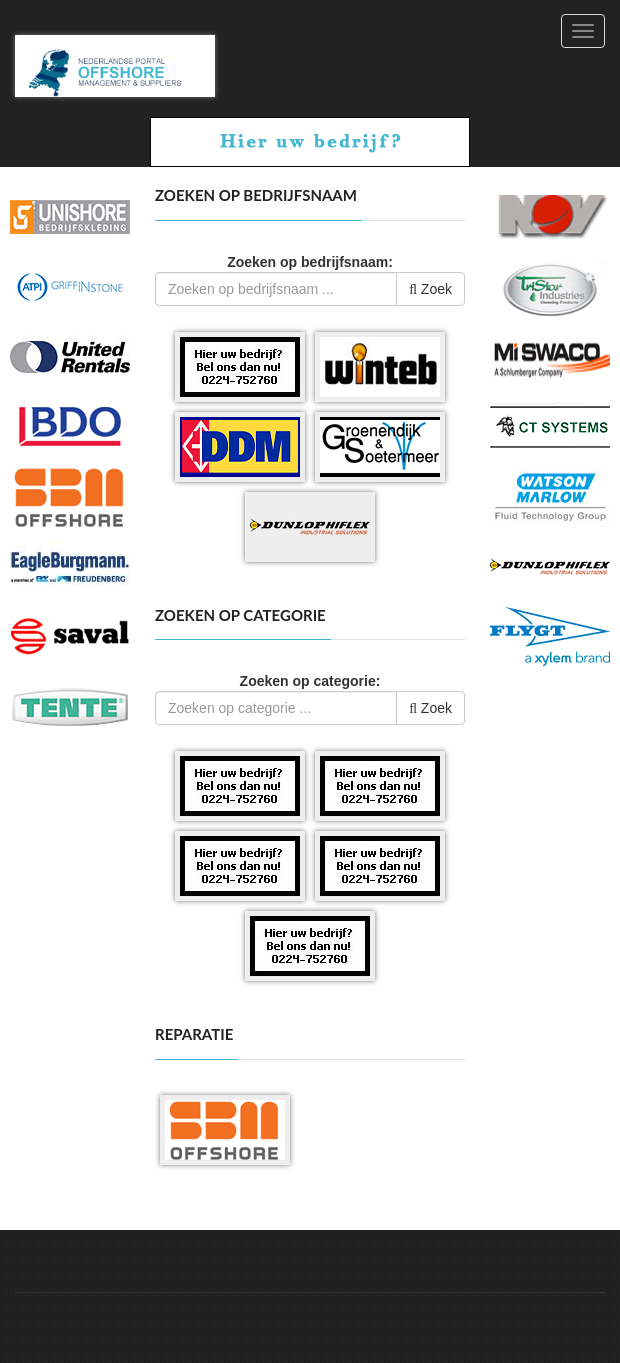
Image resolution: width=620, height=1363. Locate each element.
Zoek (430, 289)
